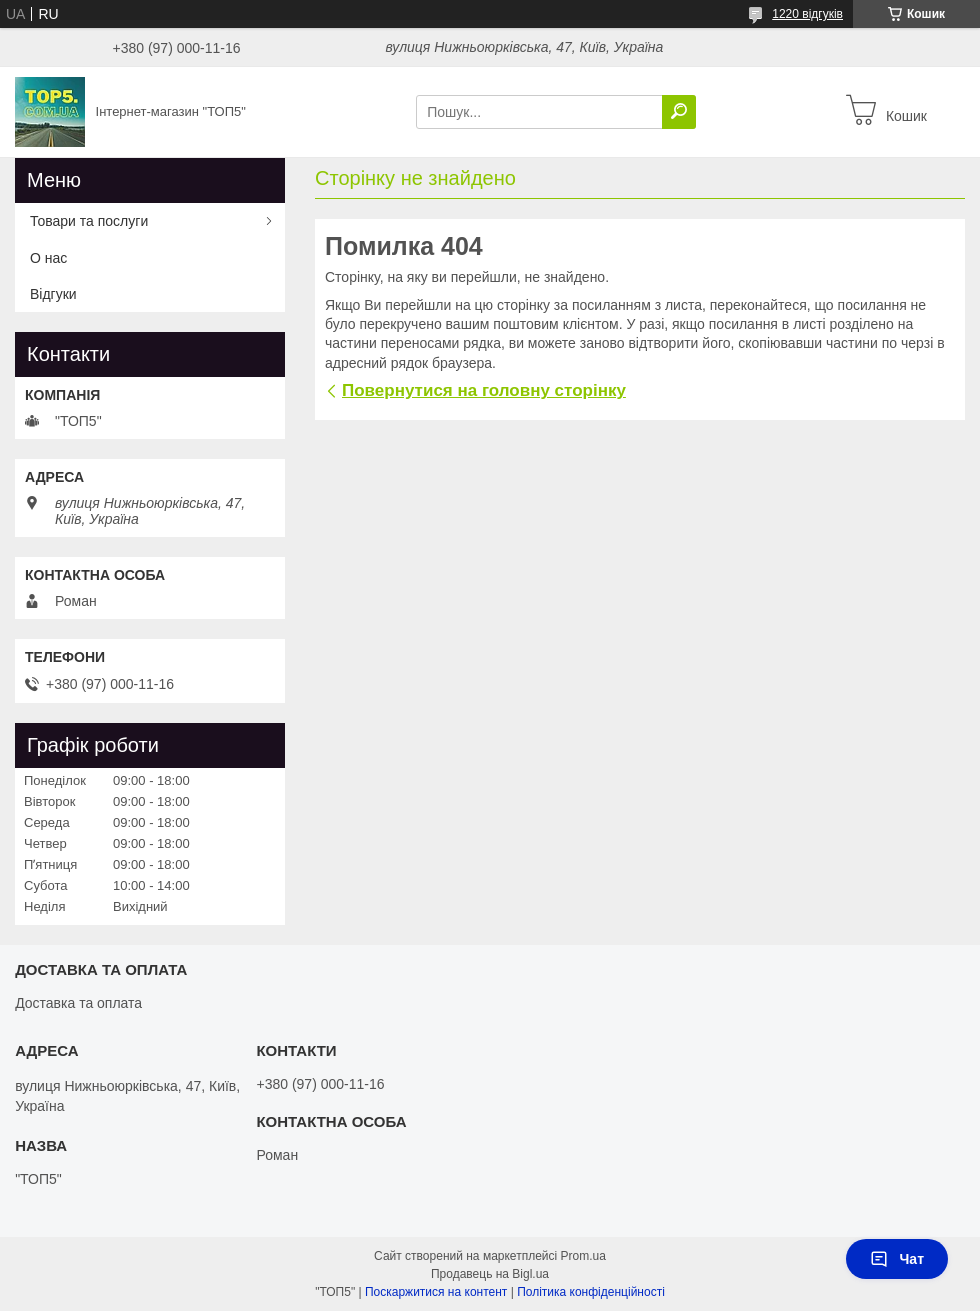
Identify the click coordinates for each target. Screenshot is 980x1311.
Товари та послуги (89, 221)
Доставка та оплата (78, 1003)
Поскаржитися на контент (436, 1292)
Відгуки (53, 294)
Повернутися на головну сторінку (484, 390)
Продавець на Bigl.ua (490, 1274)
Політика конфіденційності (591, 1292)
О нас (48, 258)
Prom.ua (583, 1256)
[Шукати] (679, 112)
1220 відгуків (807, 14)
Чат (897, 1259)
